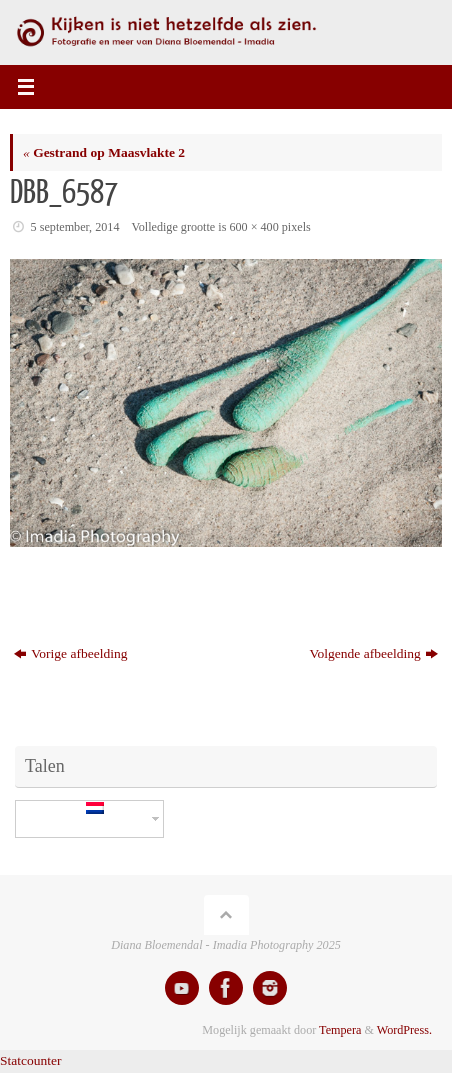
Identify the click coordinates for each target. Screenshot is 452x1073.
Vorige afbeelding (70, 653)
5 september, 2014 (75, 227)
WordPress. (404, 1030)
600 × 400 (253, 227)
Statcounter (30, 1060)
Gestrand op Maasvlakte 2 (104, 152)
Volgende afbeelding (374, 653)
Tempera (340, 1030)
